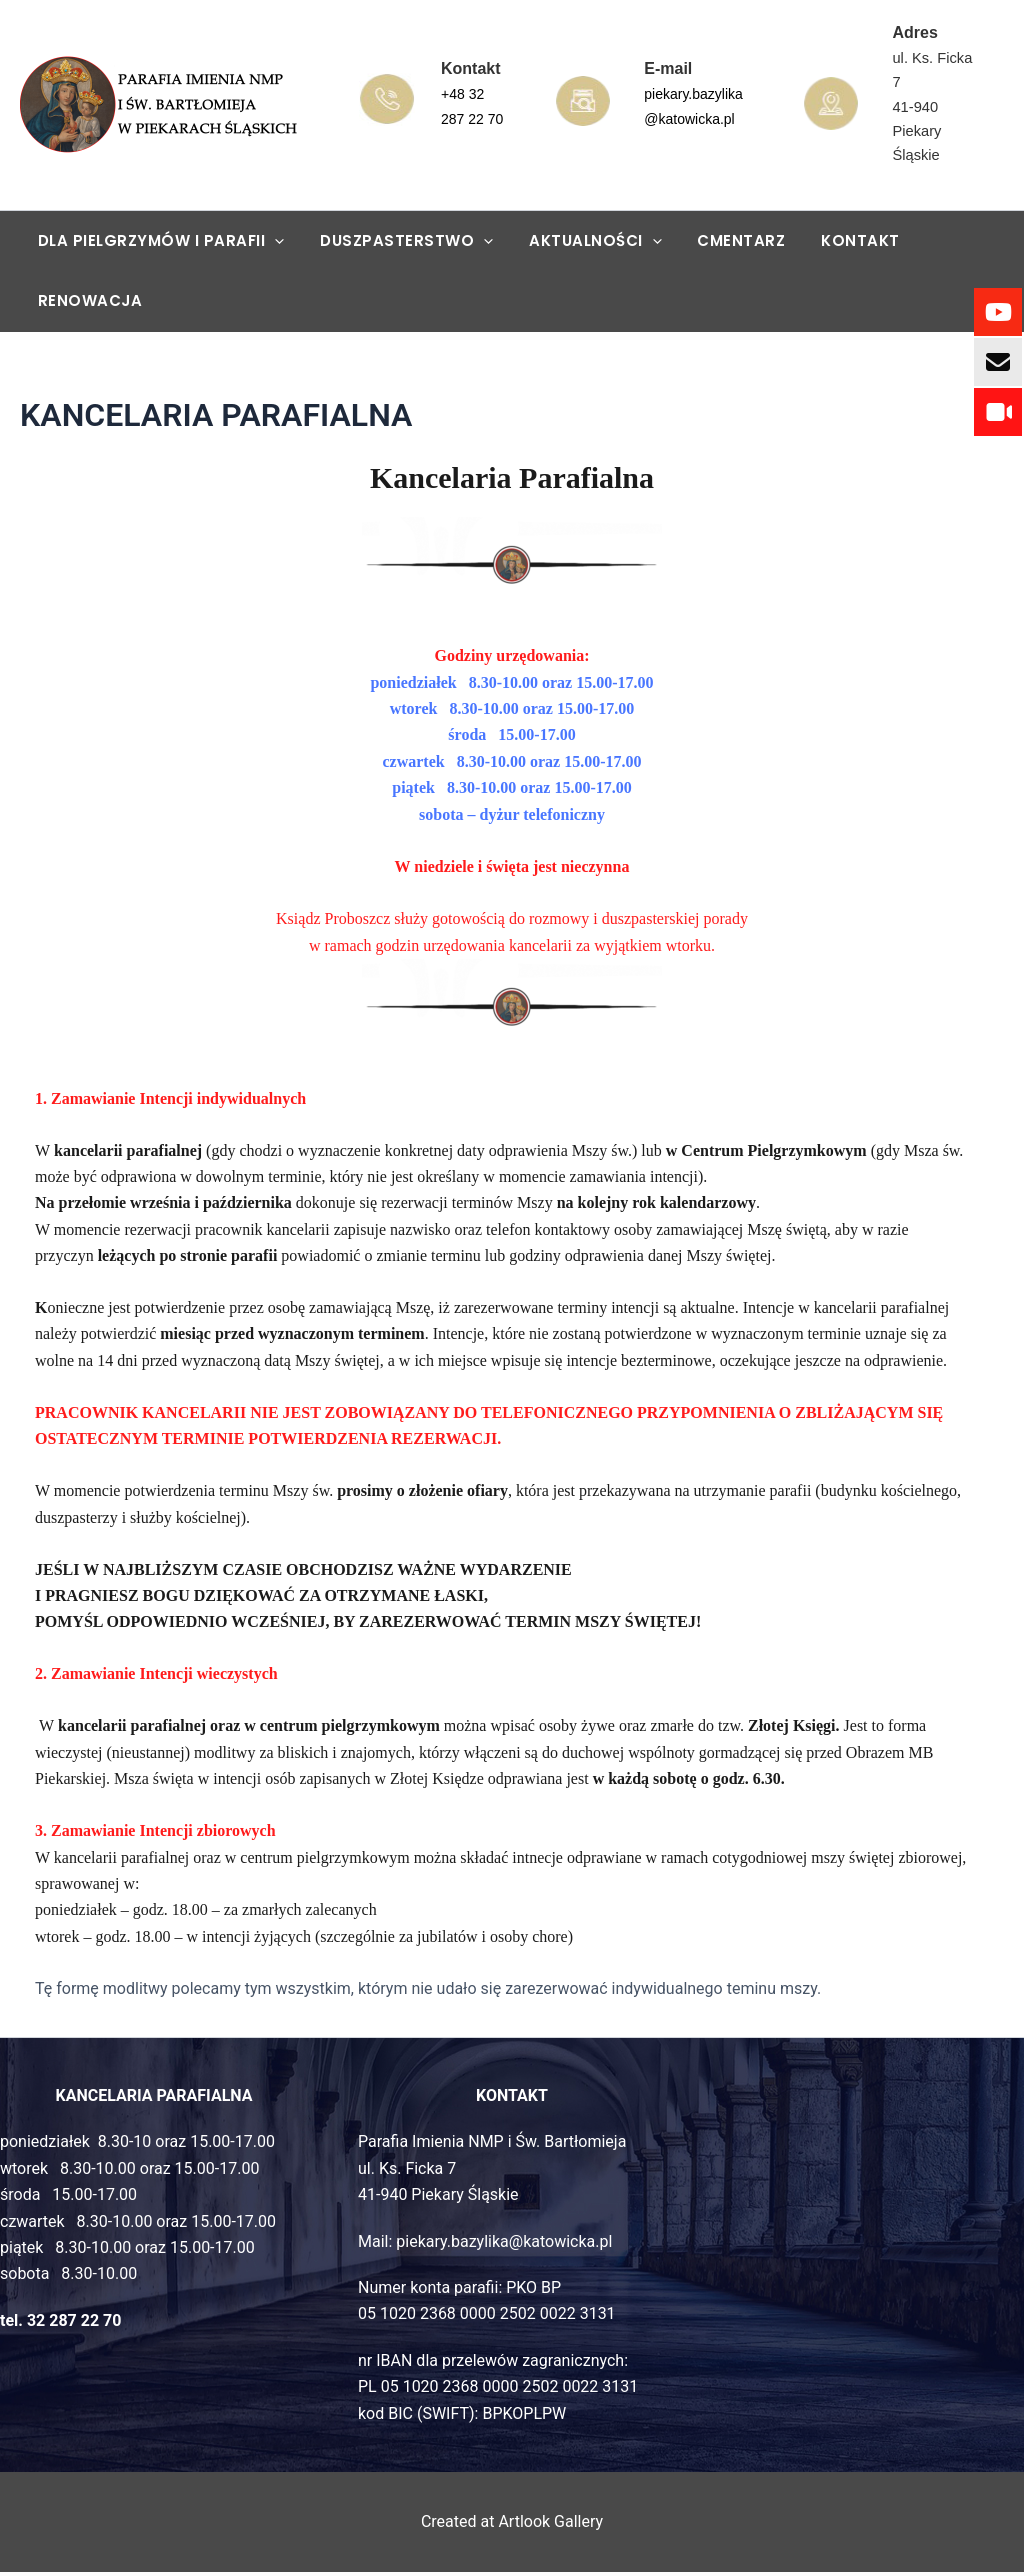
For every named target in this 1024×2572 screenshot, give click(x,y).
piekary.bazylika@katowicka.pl (504, 2241)
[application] (272, 241)
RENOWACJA (87, 300)
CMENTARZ (721, 240)
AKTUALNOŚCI (581, 241)
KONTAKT (834, 240)
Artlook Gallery (550, 2521)
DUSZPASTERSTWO (398, 241)
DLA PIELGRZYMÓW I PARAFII (158, 241)
